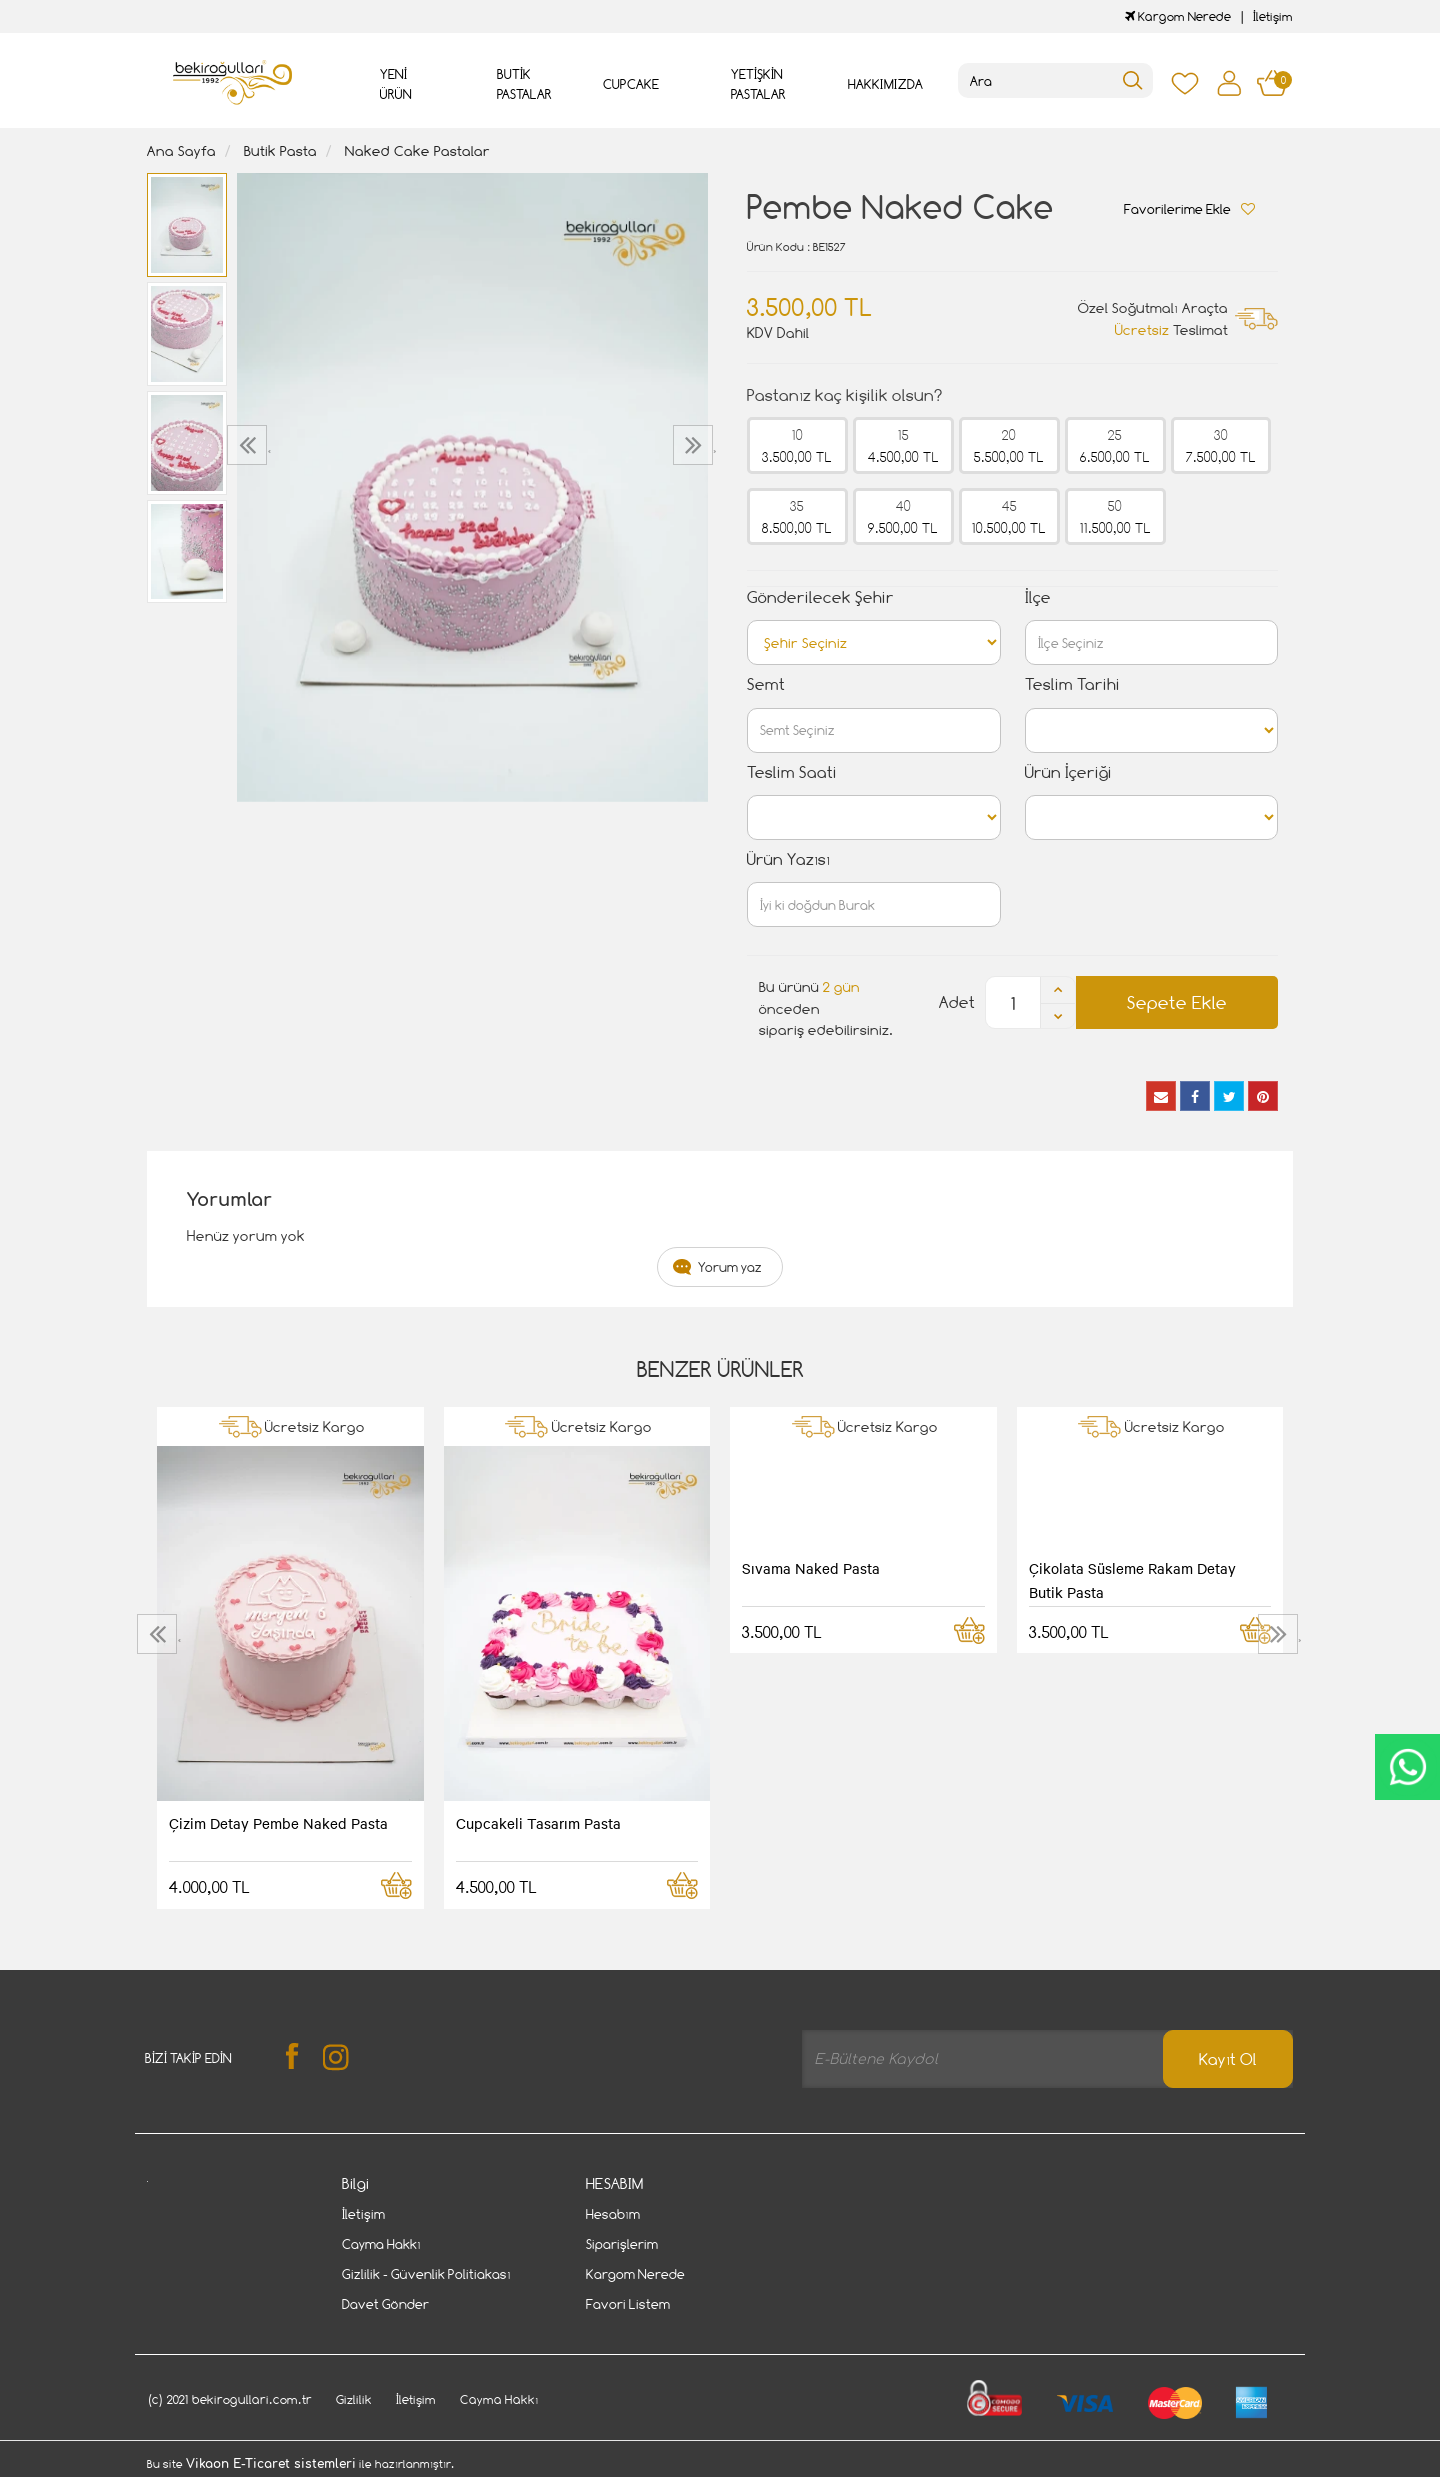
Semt (766, 684)
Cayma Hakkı (381, 2244)
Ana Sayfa (181, 150)
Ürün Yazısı (788, 859)
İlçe (1038, 597)
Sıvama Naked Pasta (811, 1568)
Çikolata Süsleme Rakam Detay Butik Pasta (1132, 1580)
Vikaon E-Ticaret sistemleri (271, 2464)
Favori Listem (628, 2304)
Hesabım (613, 2214)
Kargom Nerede (1178, 16)
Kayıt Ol (1228, 2059)
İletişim (1273, 16)
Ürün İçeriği (1068, 772)
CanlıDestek (1407, 1767)
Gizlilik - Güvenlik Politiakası (426, 2274)
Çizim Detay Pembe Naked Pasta (278, 1823)
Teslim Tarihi (1072, 684)
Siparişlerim (622, 2244)
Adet (957, 1002)
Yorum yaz (730, 1267)
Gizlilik (354, 2399)
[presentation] (249, 445)
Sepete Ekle (1177, 1002)
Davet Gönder (385, 2304)
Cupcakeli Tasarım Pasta (538, 1823)
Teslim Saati (792, 772)
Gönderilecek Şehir (820, 597)
